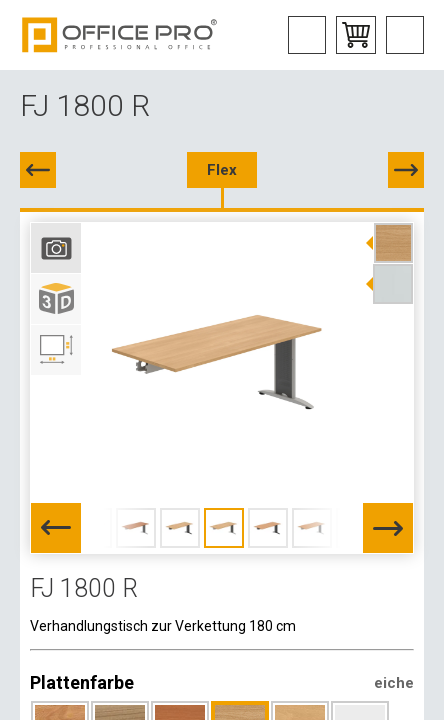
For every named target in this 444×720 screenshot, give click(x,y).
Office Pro (120, 35)
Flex (222, 170)
